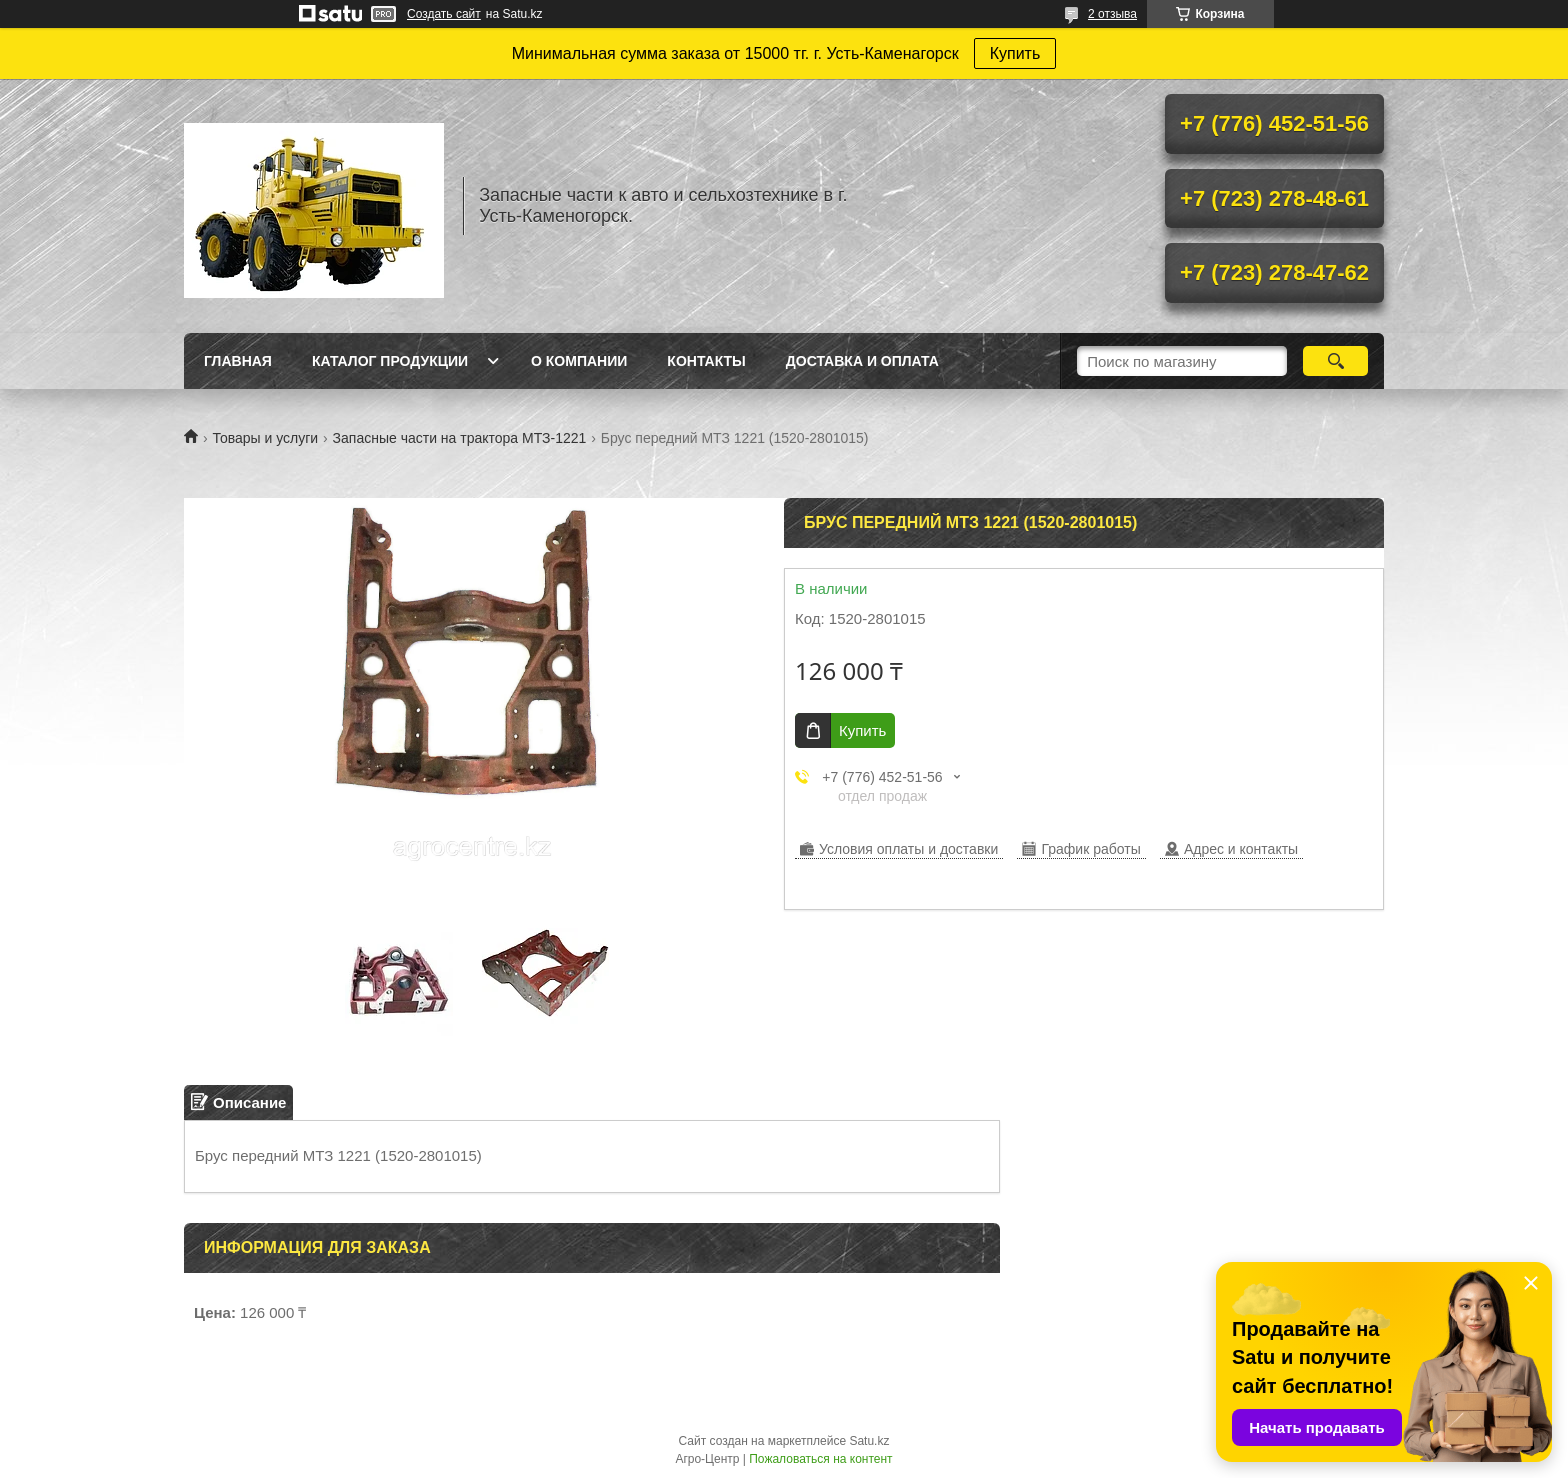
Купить (1015, 53)
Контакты (706, 361)
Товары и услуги (265, 438)
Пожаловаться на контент (820, 1459)
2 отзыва (1112, 14)
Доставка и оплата (862, 361)
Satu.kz (869, 1441)
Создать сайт (444, 14)
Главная (238, 361)
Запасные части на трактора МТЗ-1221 (460, 438)
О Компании (579, 361)
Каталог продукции (390, 361)
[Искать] (1335, 361)
